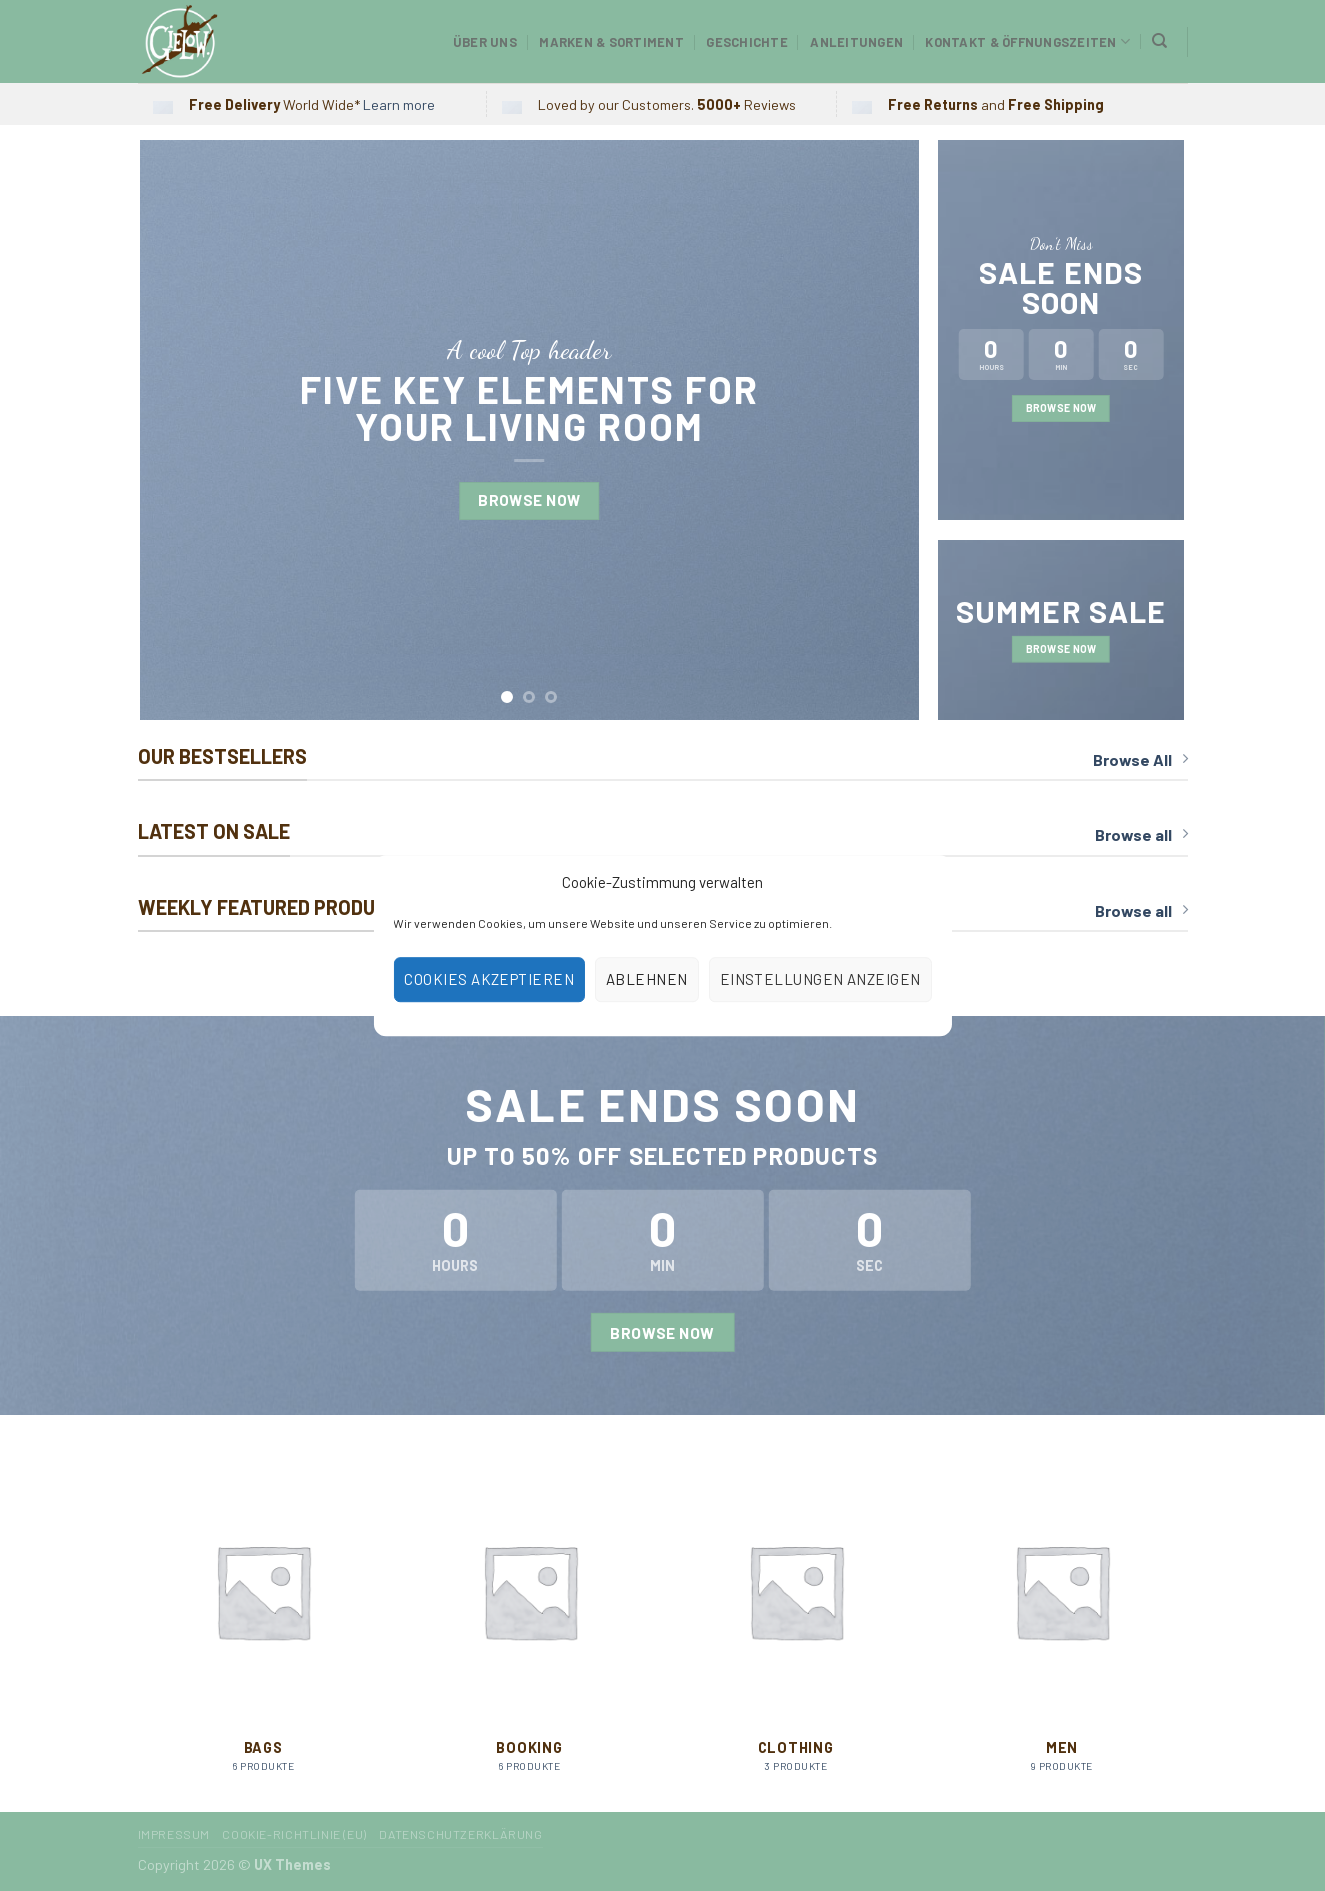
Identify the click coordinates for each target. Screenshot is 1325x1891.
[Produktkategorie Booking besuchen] (529, 1626)
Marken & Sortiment (611, 42)
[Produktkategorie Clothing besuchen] (795, 1626)
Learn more (399, 104)
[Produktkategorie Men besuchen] (1062, 1626)
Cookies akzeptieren (489, 979)
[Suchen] (1159, 41)
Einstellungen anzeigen (820, 979)
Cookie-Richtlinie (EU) (294, 1834)
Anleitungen (856, 42)
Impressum (174, 1834)
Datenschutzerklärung (460, 1834)
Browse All (1140, 759)
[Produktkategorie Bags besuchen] (263, 1626)
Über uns (485, 42)
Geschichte (747, 42)
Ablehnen (647, 979)
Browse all (1141, 834)
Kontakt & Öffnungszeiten (1027, 41)
